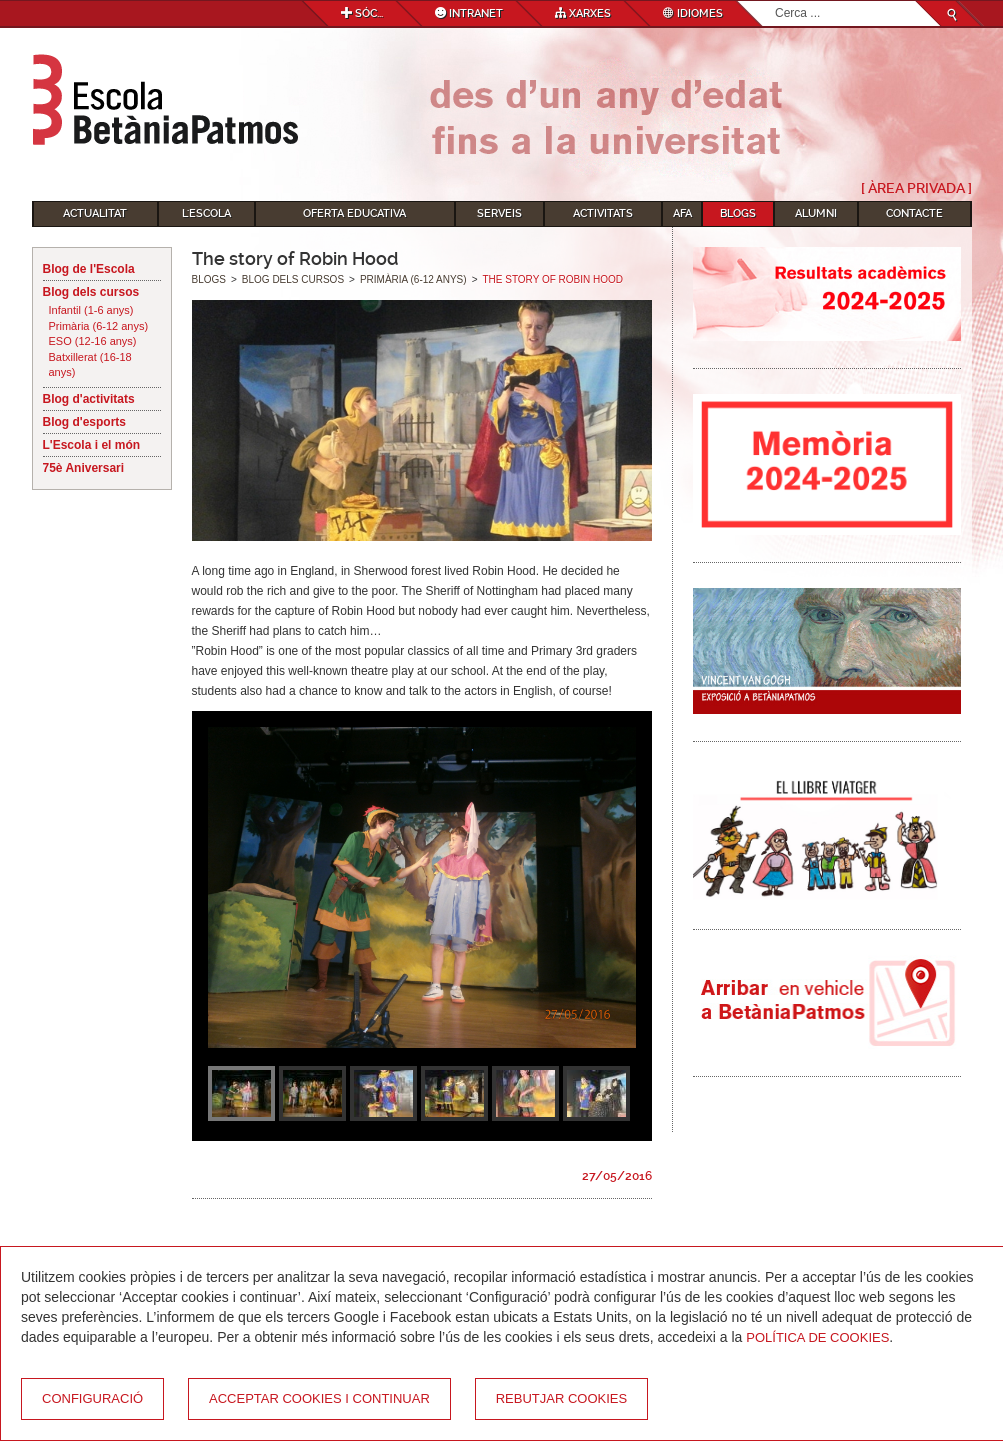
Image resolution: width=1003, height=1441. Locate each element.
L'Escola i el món (92, 445)
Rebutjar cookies (561, 1398)
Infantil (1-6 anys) (91, 310)
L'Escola (206, 213)
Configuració (92, 1398)
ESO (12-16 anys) (93, 341)
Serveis (499, 213)
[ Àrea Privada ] (916, 188)
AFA (682, 213)
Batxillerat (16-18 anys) (90, 365)
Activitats (603, 213)
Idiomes (693, 13)
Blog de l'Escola (89, 269)
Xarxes (583, 13)
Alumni (816, 213)
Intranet (469, 13)
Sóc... (362, 13)
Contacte (914, 213)
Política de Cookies (817, 1337)
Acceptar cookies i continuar (319, 1398)
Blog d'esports (85, 422)
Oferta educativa (354, 213)
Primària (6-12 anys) (99, 326)
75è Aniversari (84, 468)
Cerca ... (775, 1)
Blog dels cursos (91, 292)
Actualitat (95, 213)
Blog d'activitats (89, 399)
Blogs (738, 213)
